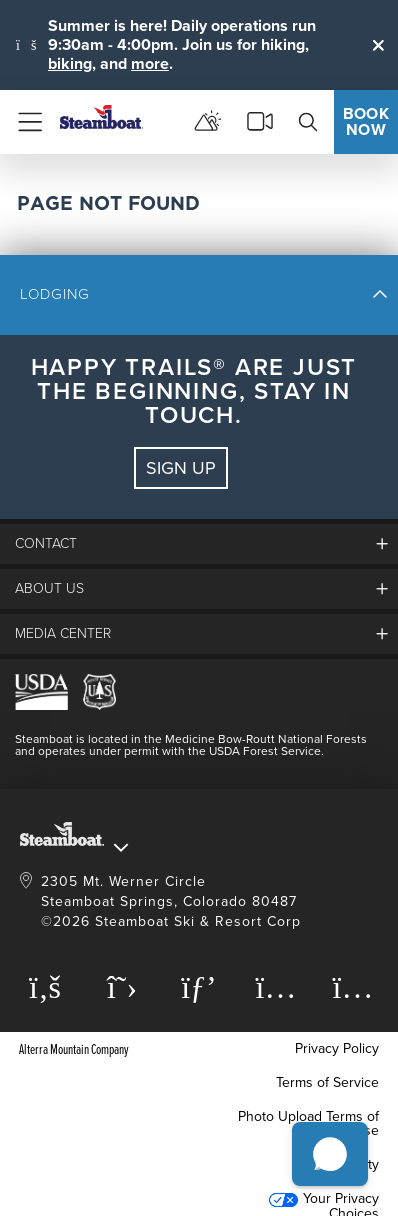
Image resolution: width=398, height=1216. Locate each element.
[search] (308, 122)
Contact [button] (46, 543)
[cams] (260, 122)
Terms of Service (327, 1082)
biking (70, 63)
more (150, 63)
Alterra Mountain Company (74, 1048)
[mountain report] (208, 122)
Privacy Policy (337, 1048)
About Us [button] (49, 588)
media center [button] (63, 633)
